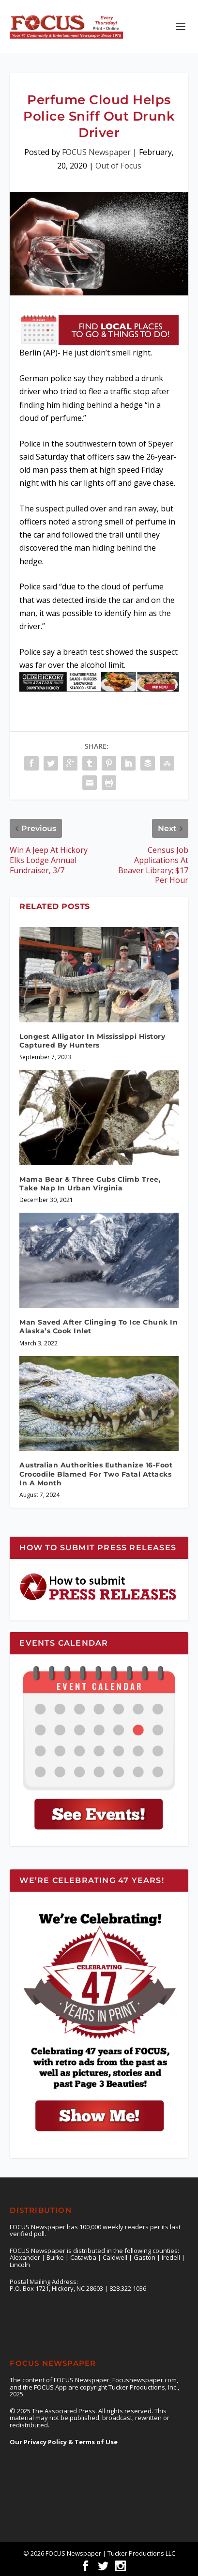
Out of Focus (118, 165)
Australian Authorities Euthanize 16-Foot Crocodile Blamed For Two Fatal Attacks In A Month (95, 1474)
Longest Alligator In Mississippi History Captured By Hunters (92, 1040)
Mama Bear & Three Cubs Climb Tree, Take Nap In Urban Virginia (90, 1183)
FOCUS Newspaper (96, 152)
